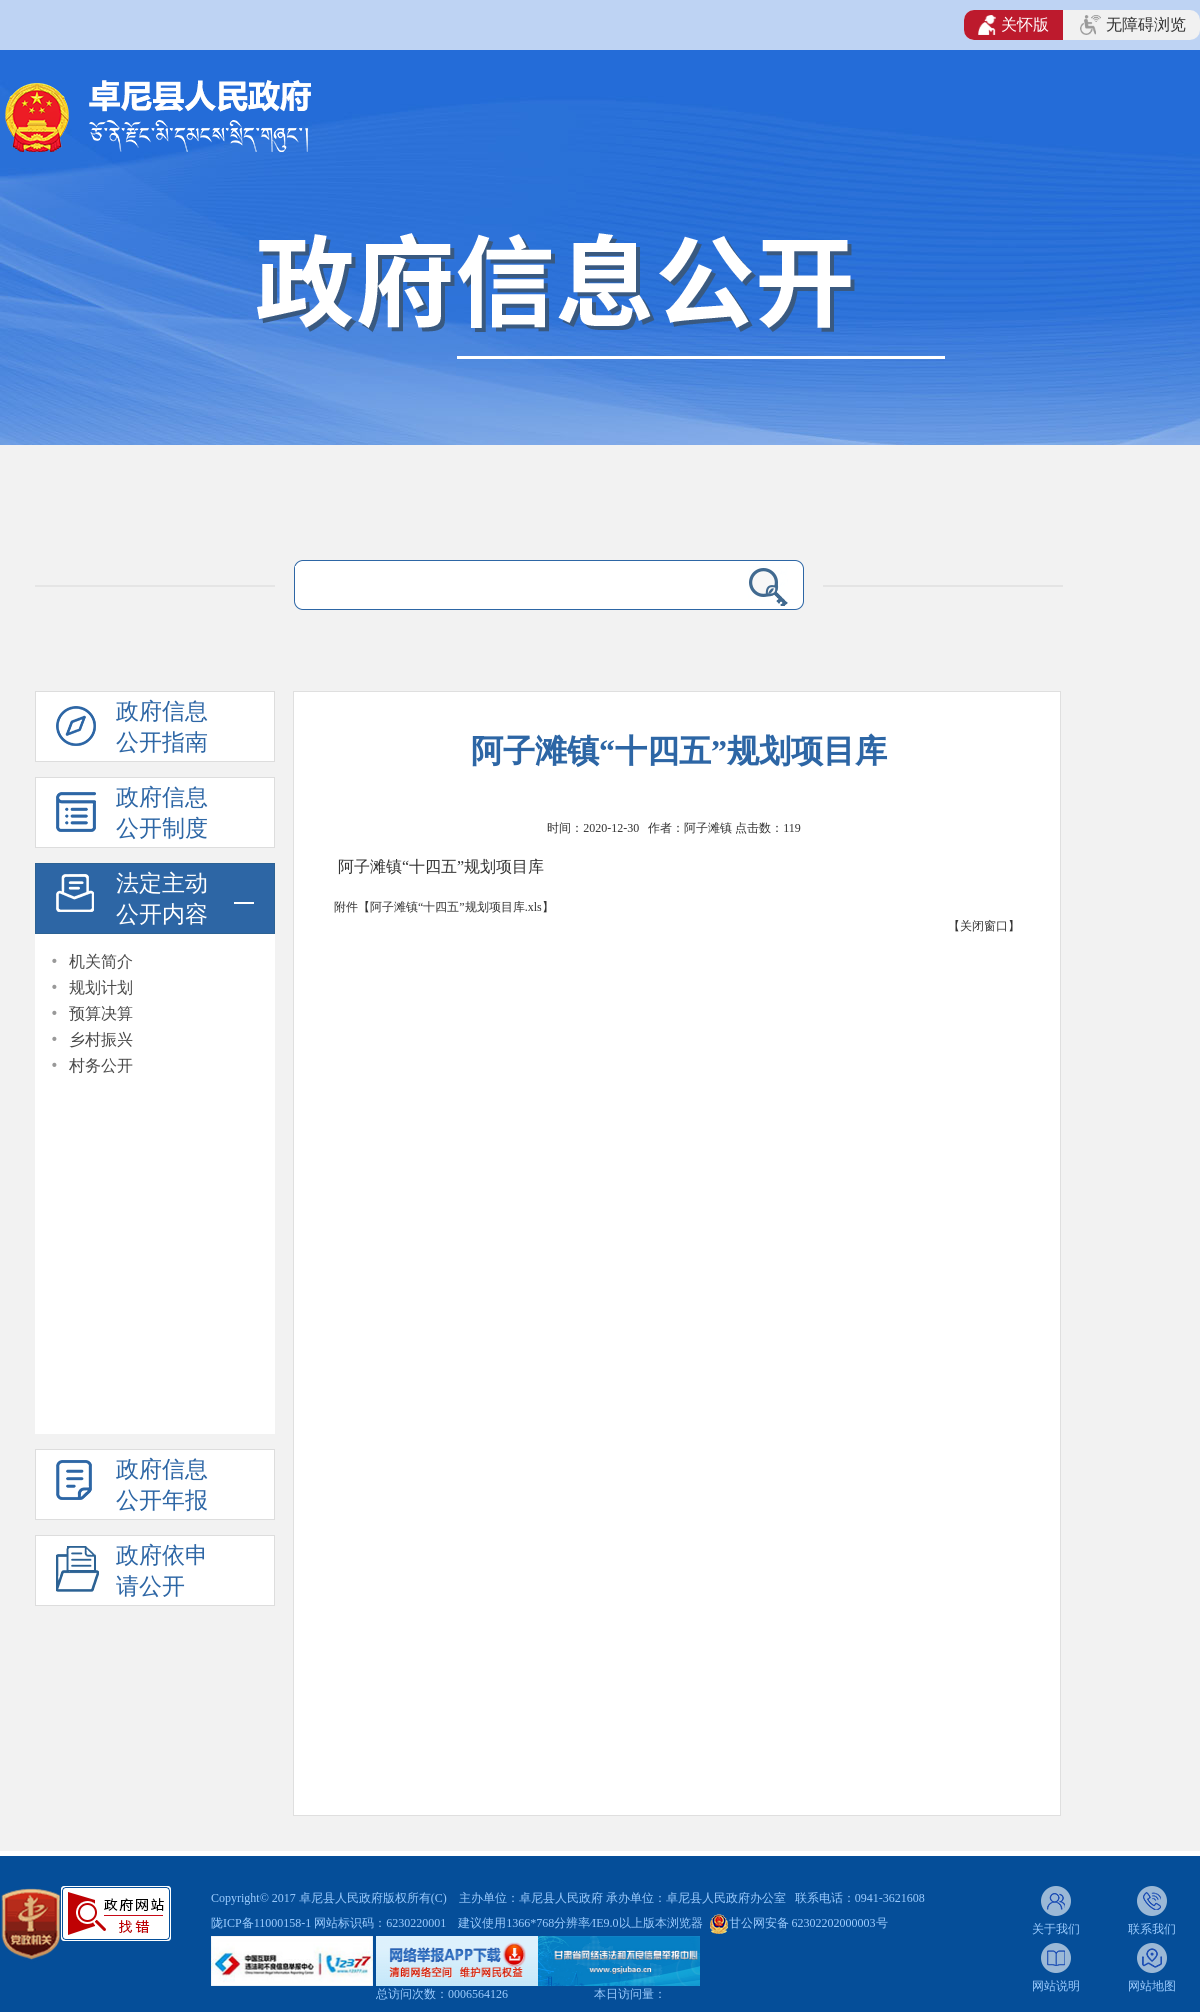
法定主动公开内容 (162, 899)
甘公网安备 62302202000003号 (808, 1923)
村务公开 (101, 1065)
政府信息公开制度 (162, 813)
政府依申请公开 (162, 1571)
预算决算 (101, 1013)
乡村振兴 (101, 1039)
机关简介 (101, 961)
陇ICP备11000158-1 (262, 1923)
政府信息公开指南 (162, 727)
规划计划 (101, 987)
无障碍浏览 (1133, 25)
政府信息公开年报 (162, 1485)
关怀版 (1013, 25)
